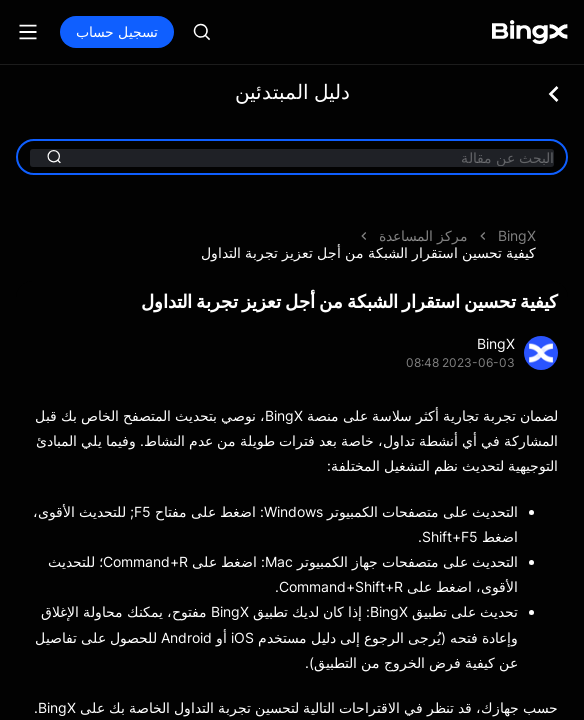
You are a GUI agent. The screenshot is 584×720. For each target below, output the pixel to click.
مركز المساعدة (423, 235)
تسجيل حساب (117, 31)
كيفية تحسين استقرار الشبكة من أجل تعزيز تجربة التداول (368, 252)
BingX (517, 235)
